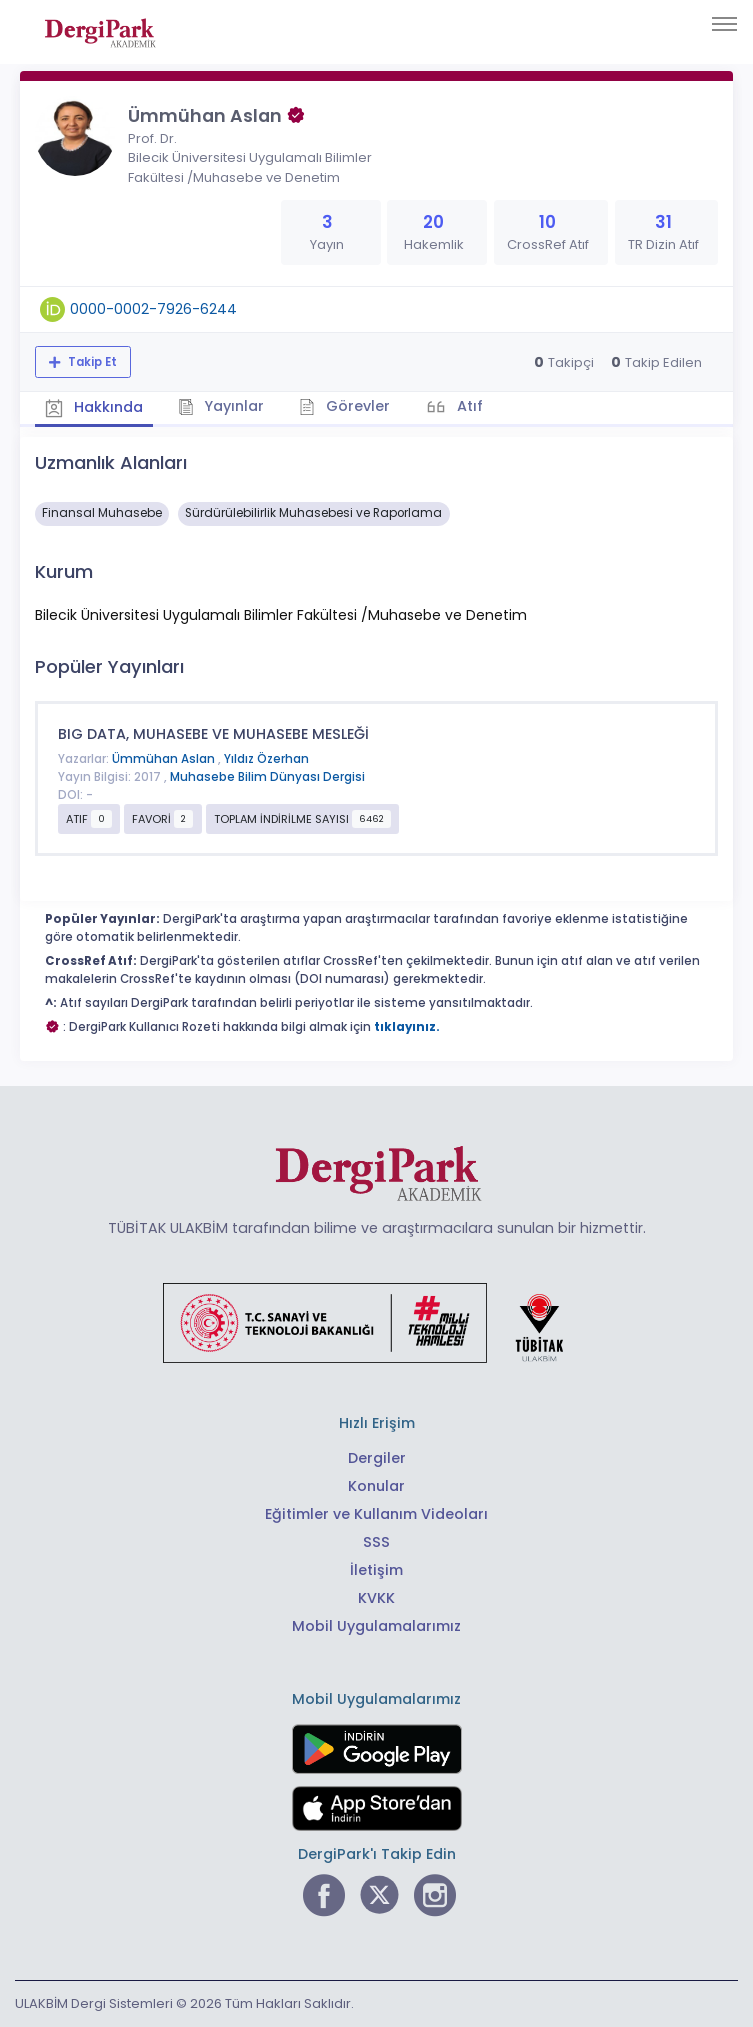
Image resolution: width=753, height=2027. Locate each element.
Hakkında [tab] (94, 407)
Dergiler (377, 1458)
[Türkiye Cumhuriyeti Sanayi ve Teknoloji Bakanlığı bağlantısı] (376, 1322)
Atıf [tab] (468, 406)
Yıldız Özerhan (266, 759)
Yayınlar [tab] (221, 406)
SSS (376, 1542)
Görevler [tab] (344, 406)
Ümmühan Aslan (165, 759)
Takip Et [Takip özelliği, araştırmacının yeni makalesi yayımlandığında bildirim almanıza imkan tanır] (91, 362)
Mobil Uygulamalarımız (376, 1626)
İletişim (376, 1570)
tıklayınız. (407, 1027)
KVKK (376, 1598)
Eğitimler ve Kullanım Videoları (376, 1514)
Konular (376, 1486)
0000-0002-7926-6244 (153, 309)
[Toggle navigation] (724, 24)
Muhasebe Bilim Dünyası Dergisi (267, 777)
